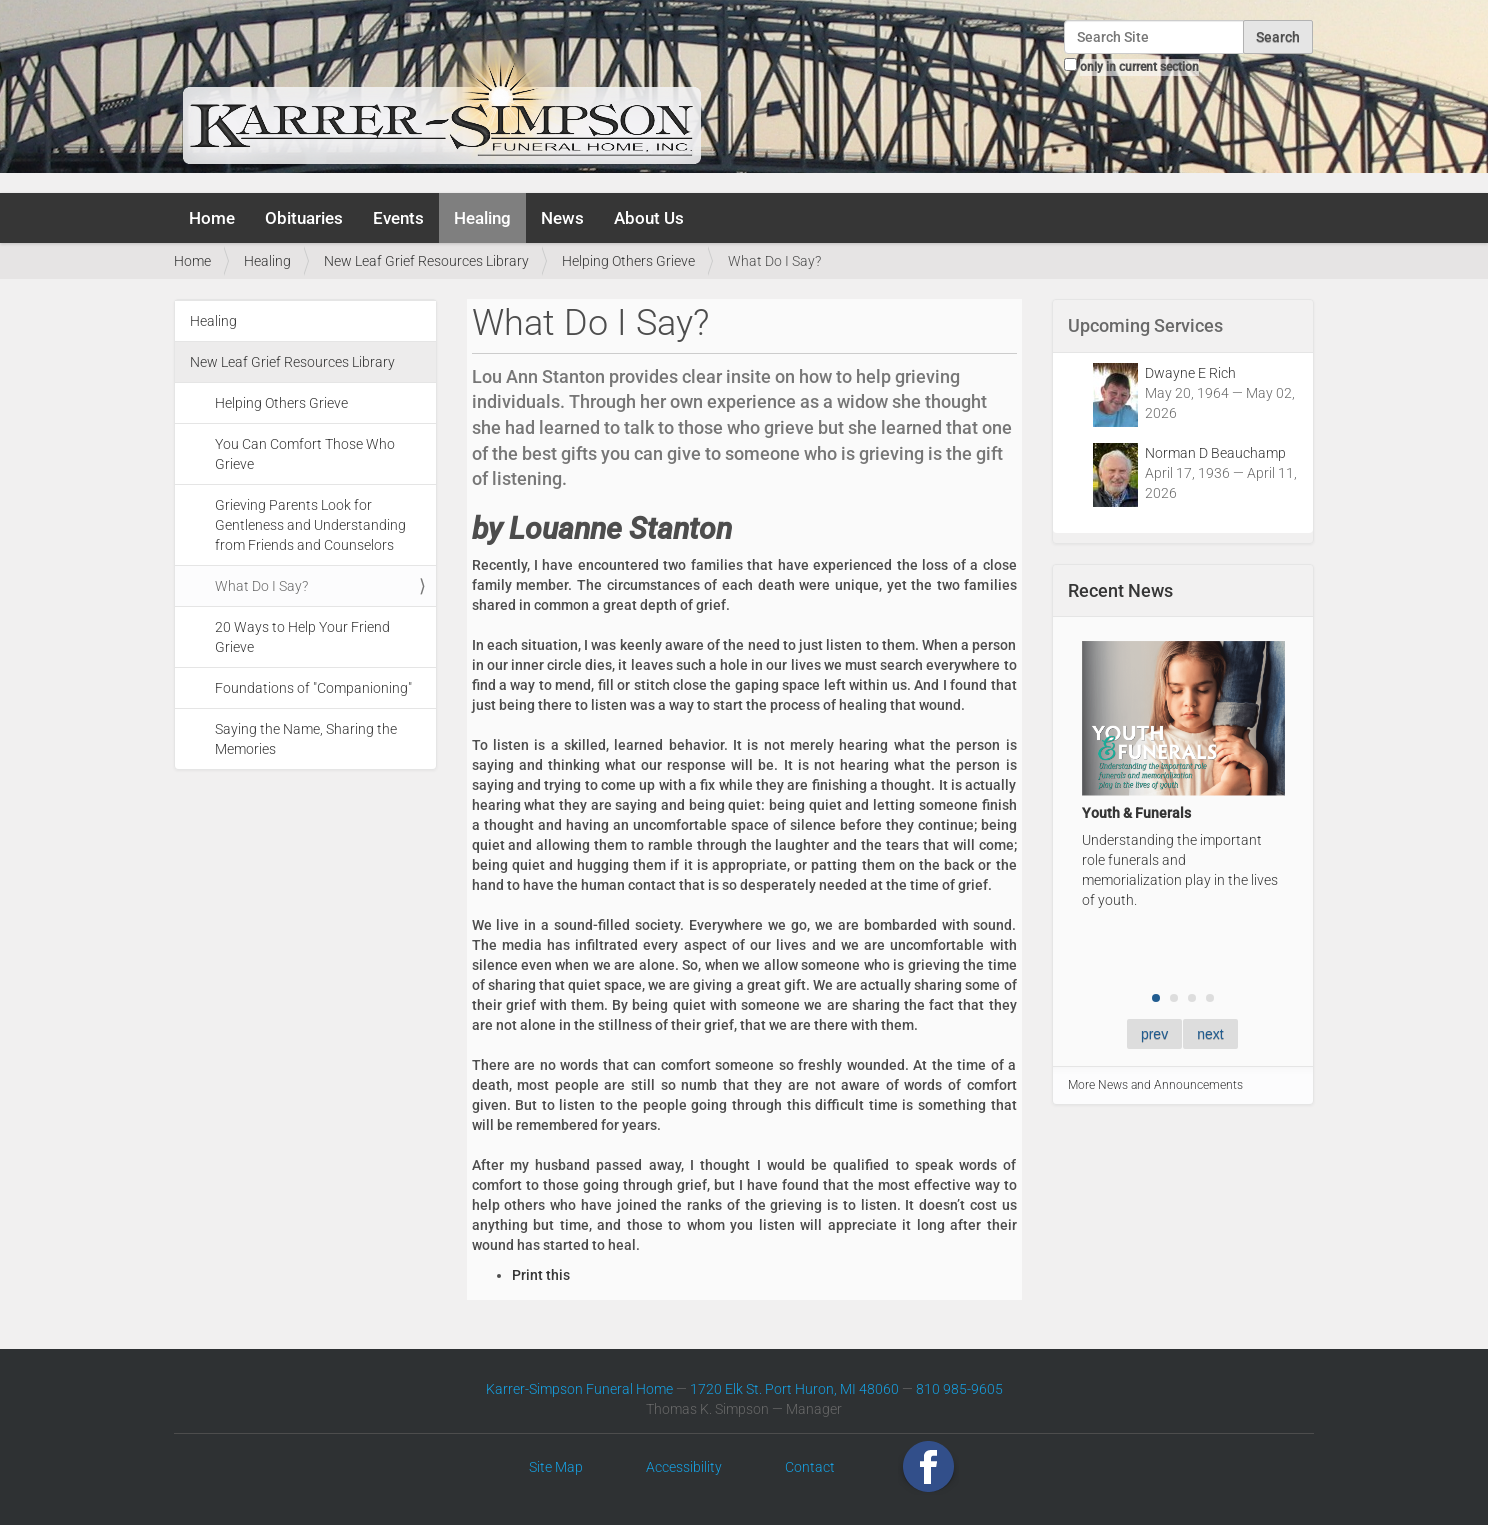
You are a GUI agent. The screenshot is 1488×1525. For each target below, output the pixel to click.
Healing (482, 218)
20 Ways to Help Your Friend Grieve (302, 637)
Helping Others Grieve (628, 261)
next (1210, 1034)
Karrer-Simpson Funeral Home (579, 1389)
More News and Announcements (1155, 1085)
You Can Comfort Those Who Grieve (305, 454)
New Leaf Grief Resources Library (426, 261)
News (562, 218)
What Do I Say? (261, 586)
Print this (541, 1275)
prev (1154, 1034)
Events (398, 218)
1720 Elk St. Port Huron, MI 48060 (794, 1389)
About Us (649, 218)
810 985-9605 (959, 1389)
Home (212, 218)
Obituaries (304, 218)
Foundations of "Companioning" (313, 688)
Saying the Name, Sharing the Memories (306, 739)
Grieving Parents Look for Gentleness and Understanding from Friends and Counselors (310, 525)
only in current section (1139, 67)
